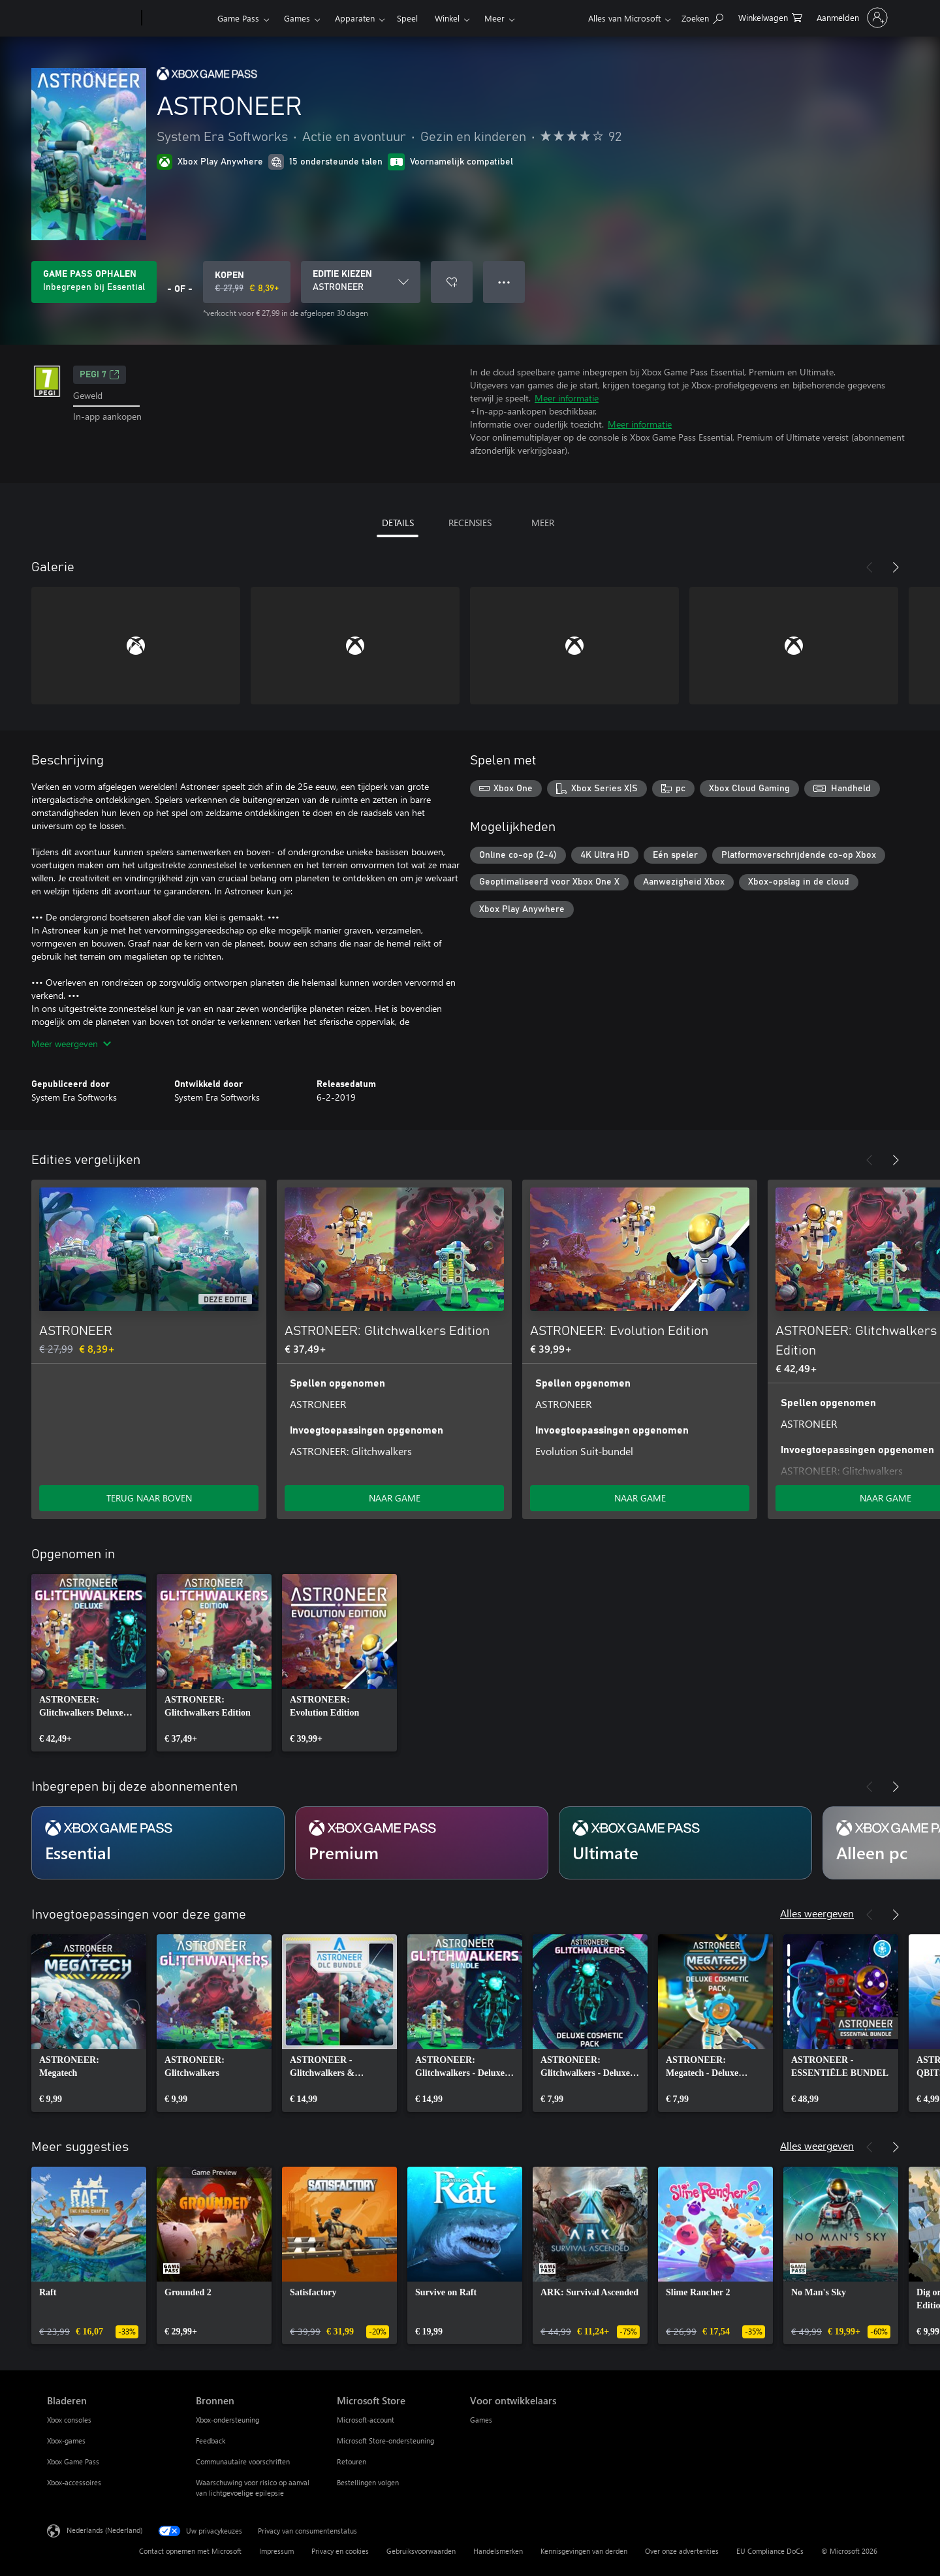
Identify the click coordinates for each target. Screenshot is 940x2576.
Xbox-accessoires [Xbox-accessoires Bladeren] (74, 2482)
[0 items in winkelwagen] (770, 16)
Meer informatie (567, 398)
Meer (494, 18)
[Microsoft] (91, 18)
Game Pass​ (238, 18)
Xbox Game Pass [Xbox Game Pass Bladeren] (73, 2461)
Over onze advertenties (682, 2551)
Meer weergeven (71, 1043)
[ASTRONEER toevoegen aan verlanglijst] (452, 282)
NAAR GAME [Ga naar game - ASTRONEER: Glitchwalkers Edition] (394, 1498)
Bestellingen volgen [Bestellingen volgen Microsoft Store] (368, 2482)
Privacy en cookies (340, 2551)
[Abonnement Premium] (421, 1842)
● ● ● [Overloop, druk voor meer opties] (504, 281)
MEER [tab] (542, 522)
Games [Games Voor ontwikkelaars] (481, 2419)
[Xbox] (178, 18)
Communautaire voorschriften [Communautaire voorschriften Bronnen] (243, 2461)
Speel (407, 18)
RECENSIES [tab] (470, 522)
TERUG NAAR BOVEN (149, 1498)
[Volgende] (896, 567)
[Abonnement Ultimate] (685, 1842)
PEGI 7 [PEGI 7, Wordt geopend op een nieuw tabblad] (99, 374)
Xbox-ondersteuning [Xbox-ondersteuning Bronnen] (227, 2419)
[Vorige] (869, 567)
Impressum (276, 2551)
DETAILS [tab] (398, 522)
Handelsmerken (498, 2551)
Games (297, 18)
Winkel (447, 18)
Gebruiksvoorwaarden (421, 2551)
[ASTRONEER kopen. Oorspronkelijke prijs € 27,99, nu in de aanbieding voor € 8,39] (246, 282)
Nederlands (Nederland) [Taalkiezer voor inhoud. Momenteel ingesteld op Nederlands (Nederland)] (104, 2530)
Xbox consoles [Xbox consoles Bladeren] (69, 2419)
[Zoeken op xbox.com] (702, 16)
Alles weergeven (817, 1913)
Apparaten (355, 18)
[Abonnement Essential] (158, 1842)
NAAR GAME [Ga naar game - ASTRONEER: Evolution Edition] (640, 1498)
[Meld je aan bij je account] (851, 17)
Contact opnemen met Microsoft (190, 2551)
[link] (88, 1662)
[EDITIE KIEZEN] (360, 282)
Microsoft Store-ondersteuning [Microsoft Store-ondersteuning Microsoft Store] (385, 2440)
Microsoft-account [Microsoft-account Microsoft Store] (365, 2419)
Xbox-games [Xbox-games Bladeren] (66, 2440)
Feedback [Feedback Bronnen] (210, 2440)
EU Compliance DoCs (770, 2551)
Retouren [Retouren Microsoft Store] (351, 2461)
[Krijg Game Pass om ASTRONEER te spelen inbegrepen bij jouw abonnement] (94, 282)
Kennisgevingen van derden (583, 2551)
